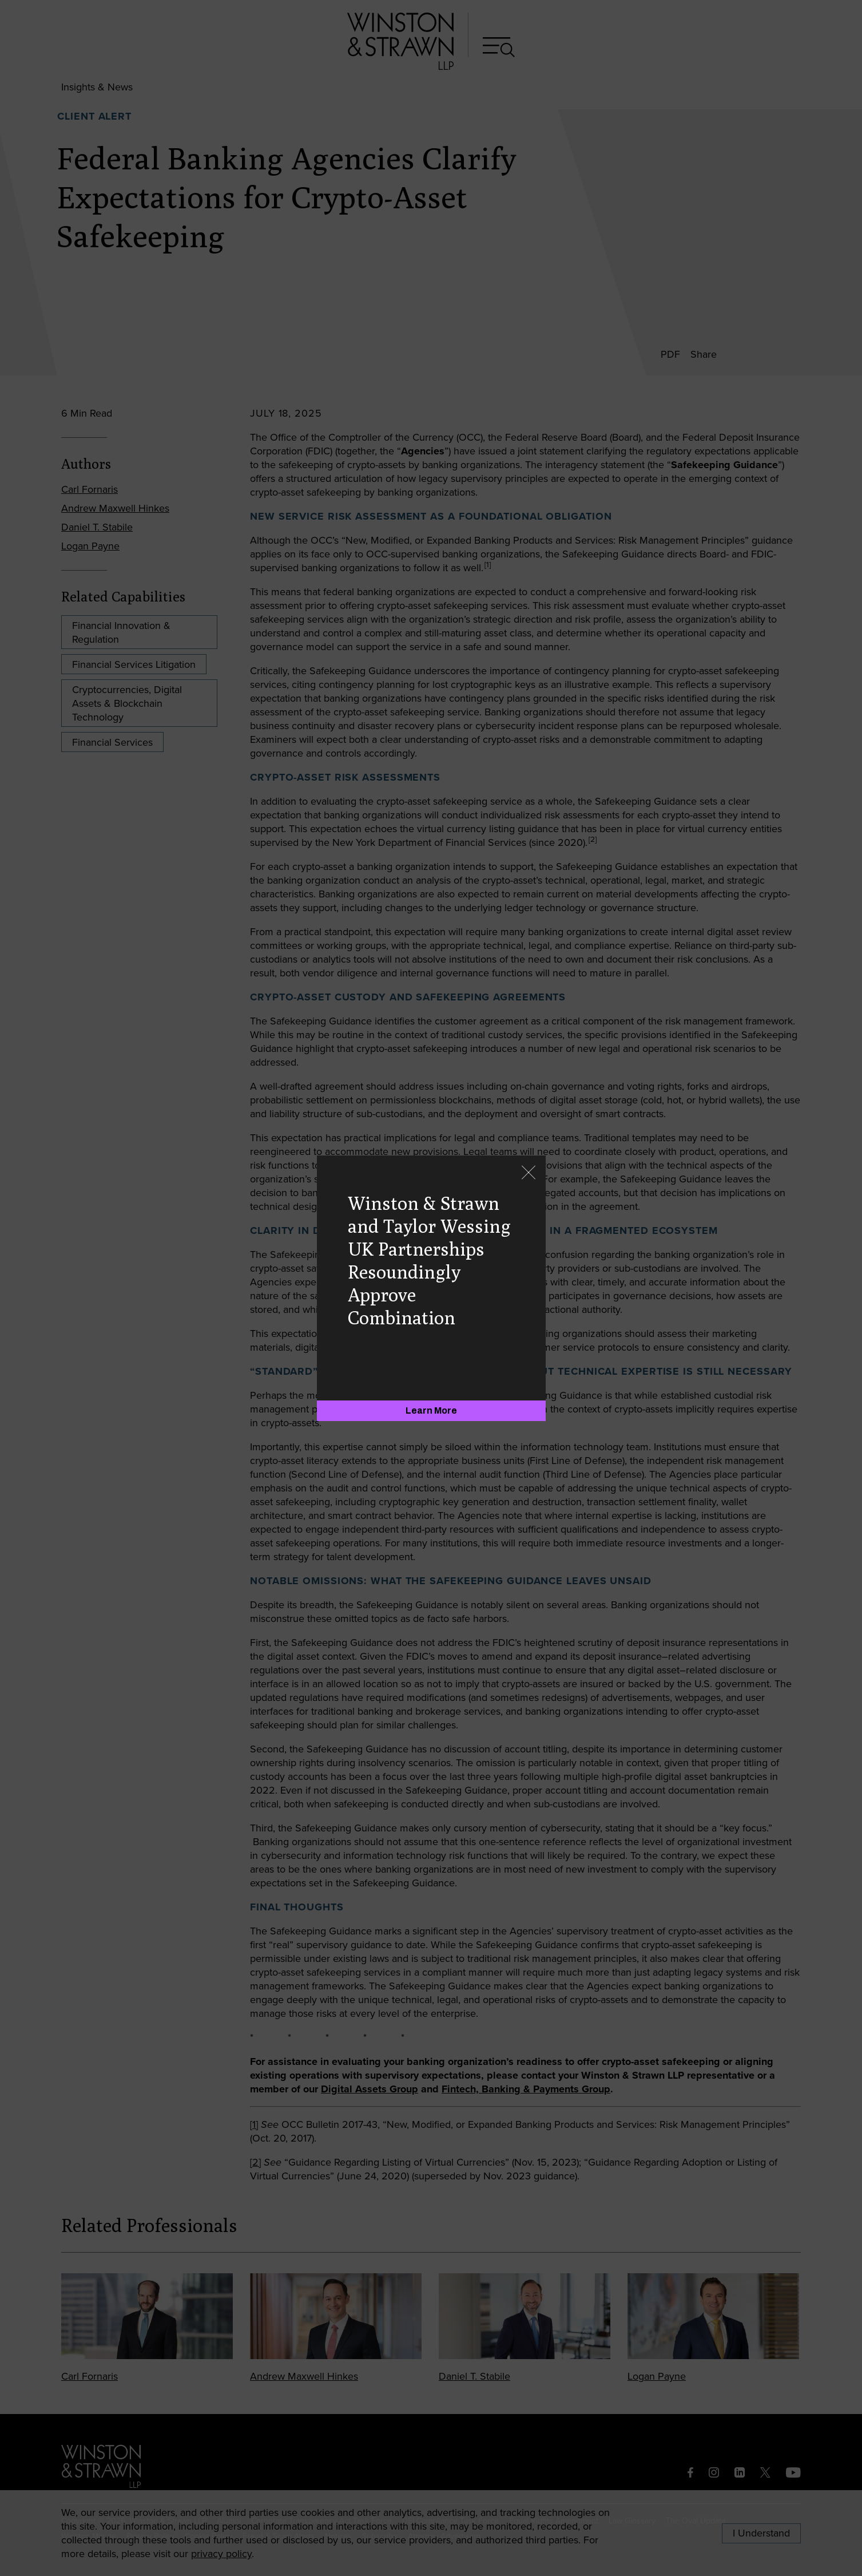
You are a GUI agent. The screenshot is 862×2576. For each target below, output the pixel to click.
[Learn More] (431, 1410)
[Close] (528, 1173)
